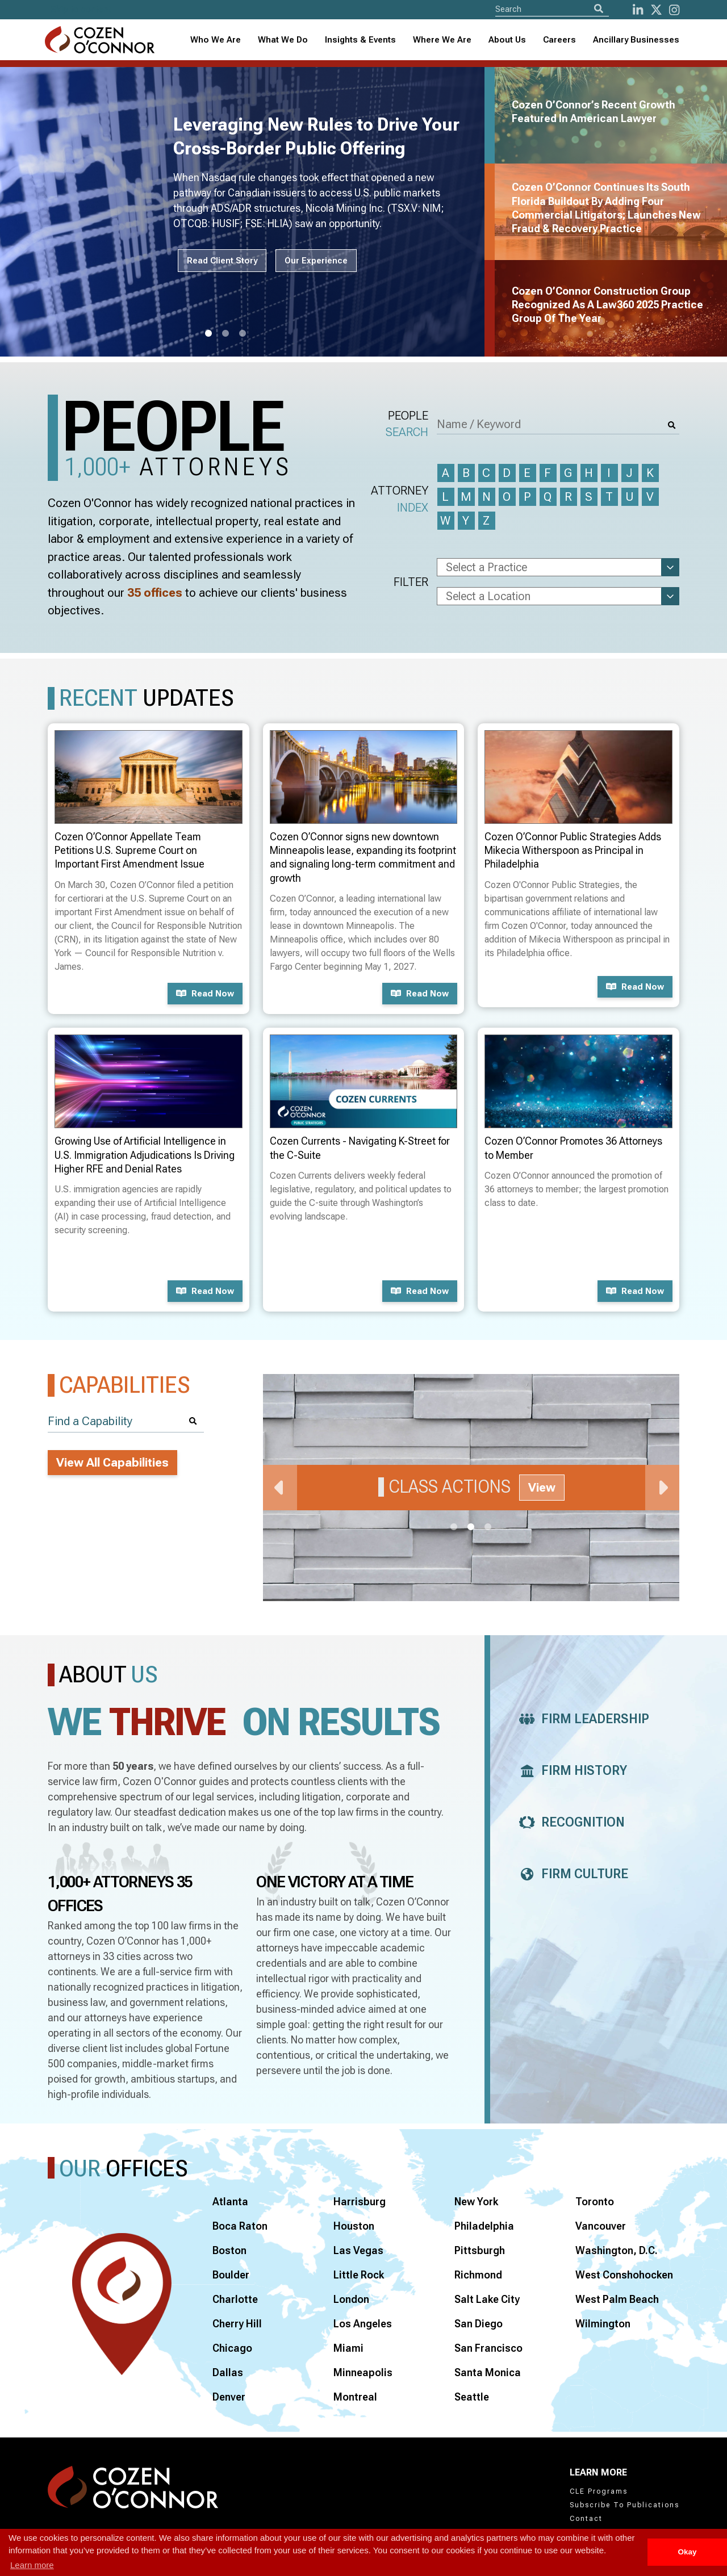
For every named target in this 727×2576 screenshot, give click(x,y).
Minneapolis (362, 2372)
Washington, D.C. (616, 2250)
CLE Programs (599, 2491)
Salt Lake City (487, 2299)
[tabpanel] (249, 212)
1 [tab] (208, 334)
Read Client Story (222, 260)
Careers (559, 40)
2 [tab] (225, 334)
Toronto (594, 2202)
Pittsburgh (479, 2250)
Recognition (569, 1822)
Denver (228, 2397)
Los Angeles (362, 2324)
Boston (229, 2250)
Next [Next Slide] (662, 1487)
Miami (348, 2348)
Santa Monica (487, 2372)
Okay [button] (687, 2552)
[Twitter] (656, 10)
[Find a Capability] (126, 1421)
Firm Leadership (581, 1719)
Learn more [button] (32, 2565)
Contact (586, 2519)
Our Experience (316, 260)
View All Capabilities (112, 1462)
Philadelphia (484, 2226)
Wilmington (602, 2324)
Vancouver (600, 2226)
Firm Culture (570, 1874)
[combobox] (360, 40)
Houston (353, 2226)
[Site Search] (552, 8)
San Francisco (488, 2348)
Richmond (478, 2275)
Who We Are (215, 40)
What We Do (283, 40)
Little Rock (358, 2275)
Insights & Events (360, 40)
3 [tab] (242, 334)
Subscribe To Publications (624, 2505)
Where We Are (442, 40)
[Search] (598, 8)
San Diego (478, 2324)
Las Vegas (358, 2250)
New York (476, 2202)
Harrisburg (359, 2202)
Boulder (230, 2275)
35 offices (154, 593)
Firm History (570, 1771)
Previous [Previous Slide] (280, 1487)
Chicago (232, 2348)
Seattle (471, 2397)
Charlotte (235, 2299)
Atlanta (230, 2202)
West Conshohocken (624, 2275)
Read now (205, 993)
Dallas (227, 2372)
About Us (507, 40)
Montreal (355, 2397)
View (541, 1487)
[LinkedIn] (638, 10)
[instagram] (674, 10)
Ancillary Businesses (636, 40)
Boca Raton (240, 2226)
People (407, 425)
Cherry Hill (237, 2324)
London (351, 2299)
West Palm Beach (617, 2299)
